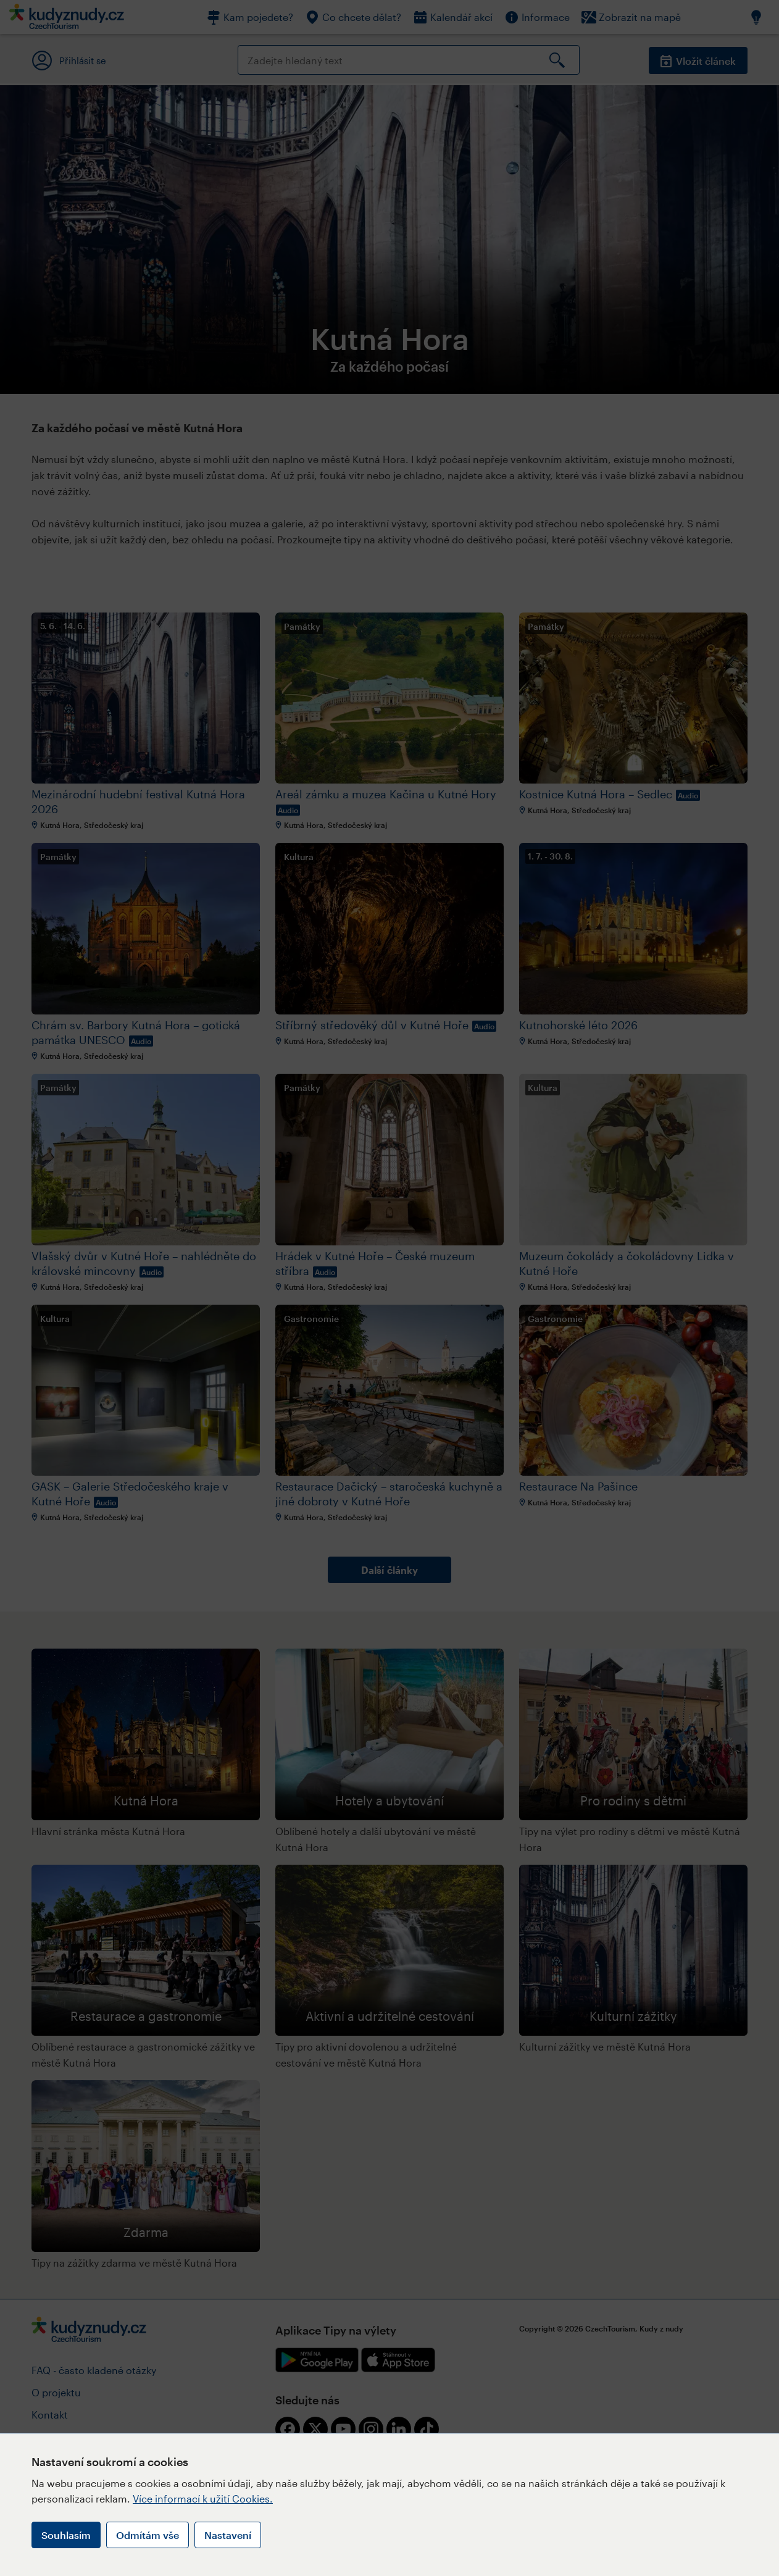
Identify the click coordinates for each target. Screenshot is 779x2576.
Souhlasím (66, 2535)
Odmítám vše (147, 2535)
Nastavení (227, 2535)
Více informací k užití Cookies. (203, 2498)
